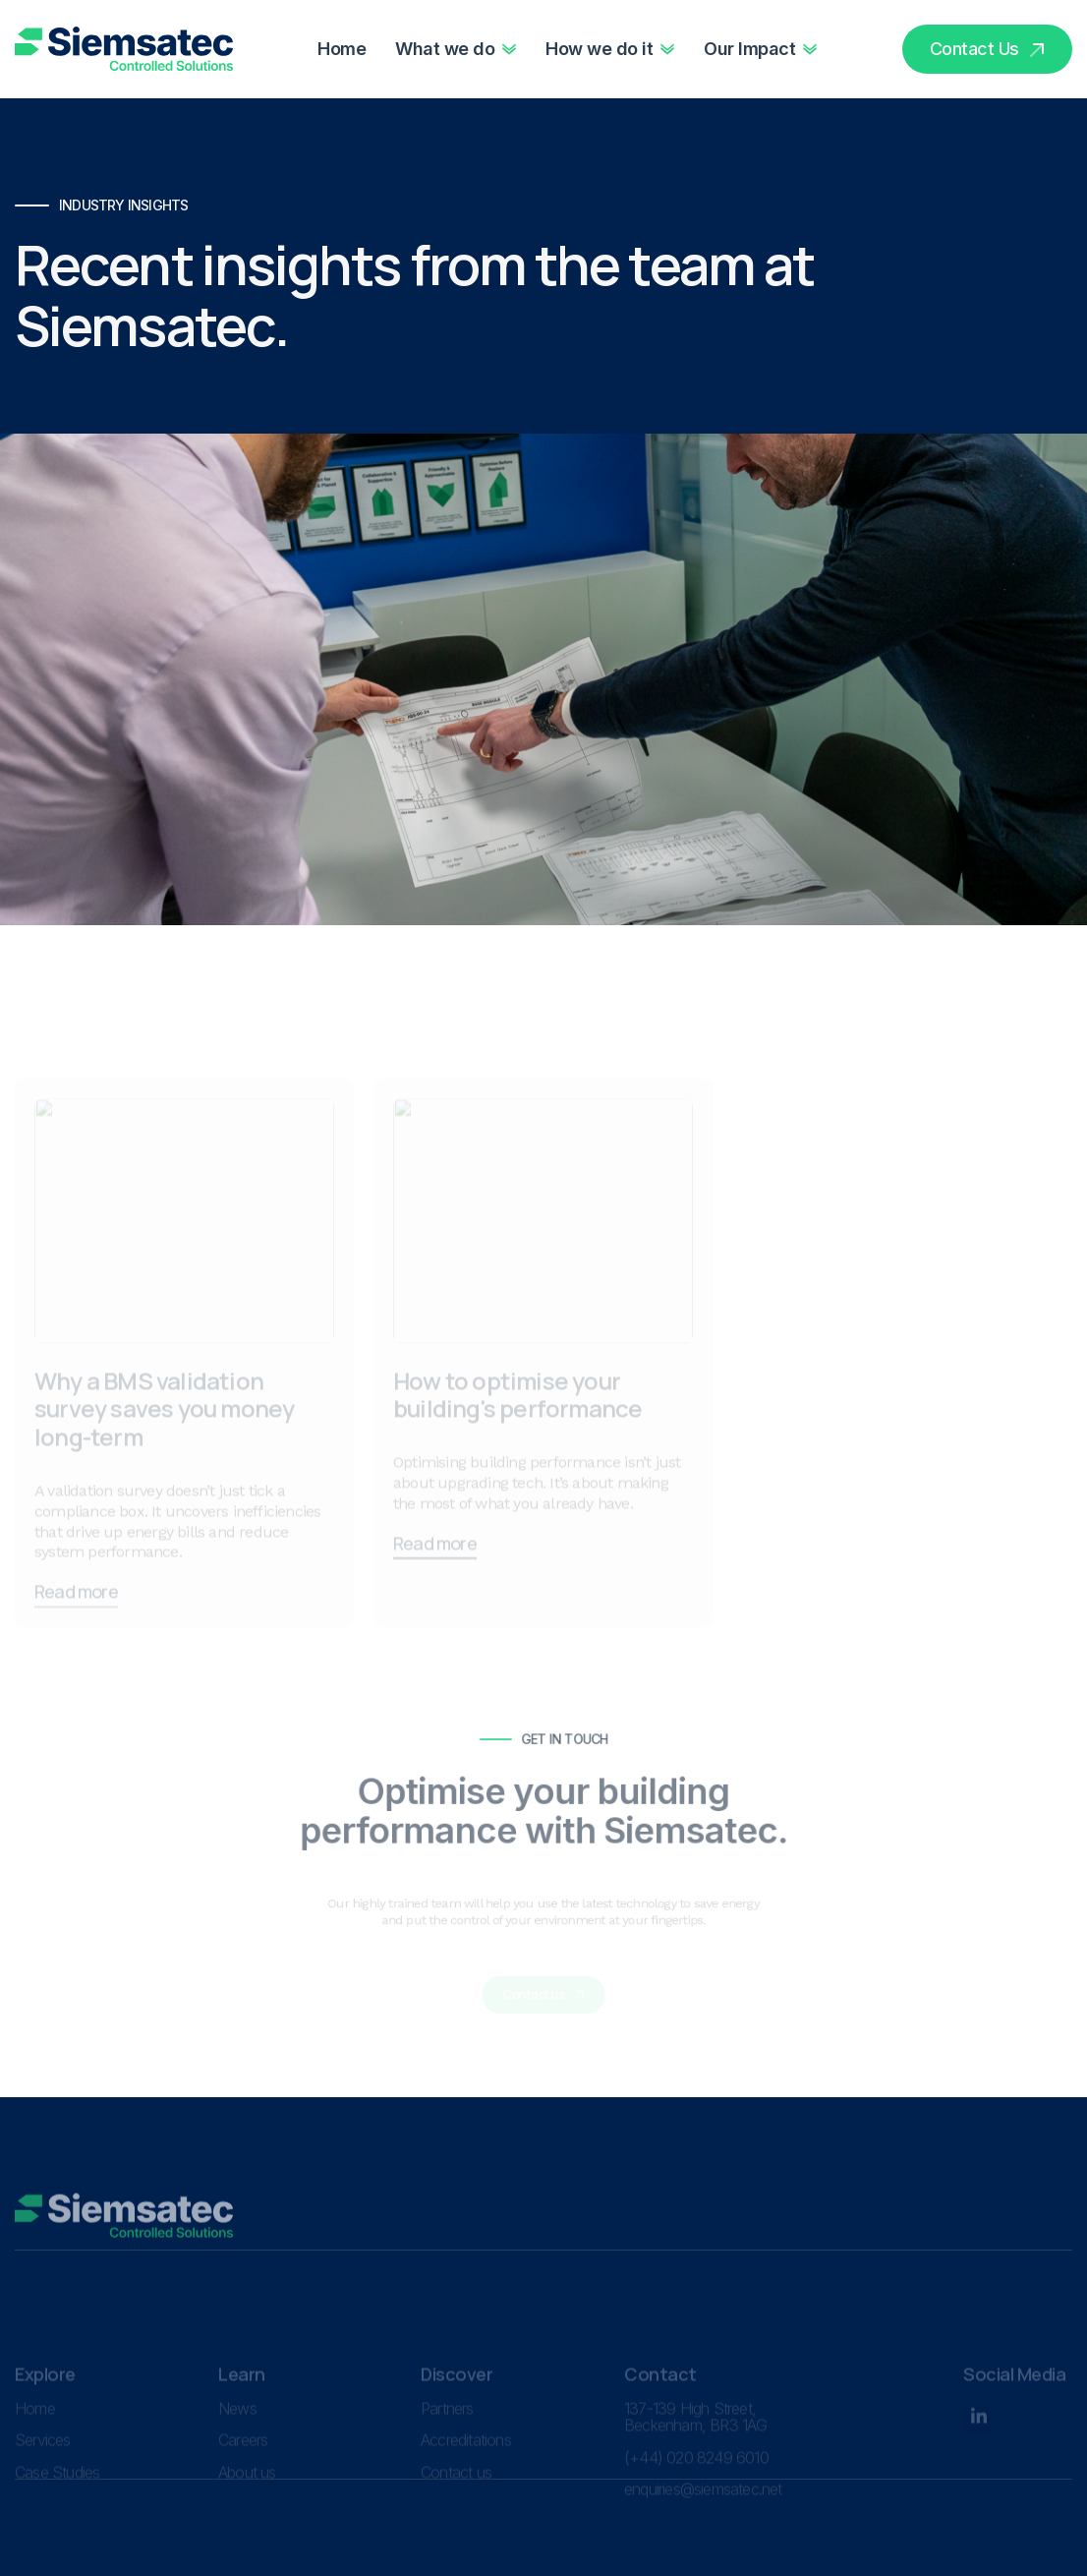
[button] (455, 49)
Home (341, 48)
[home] (124, 49)
